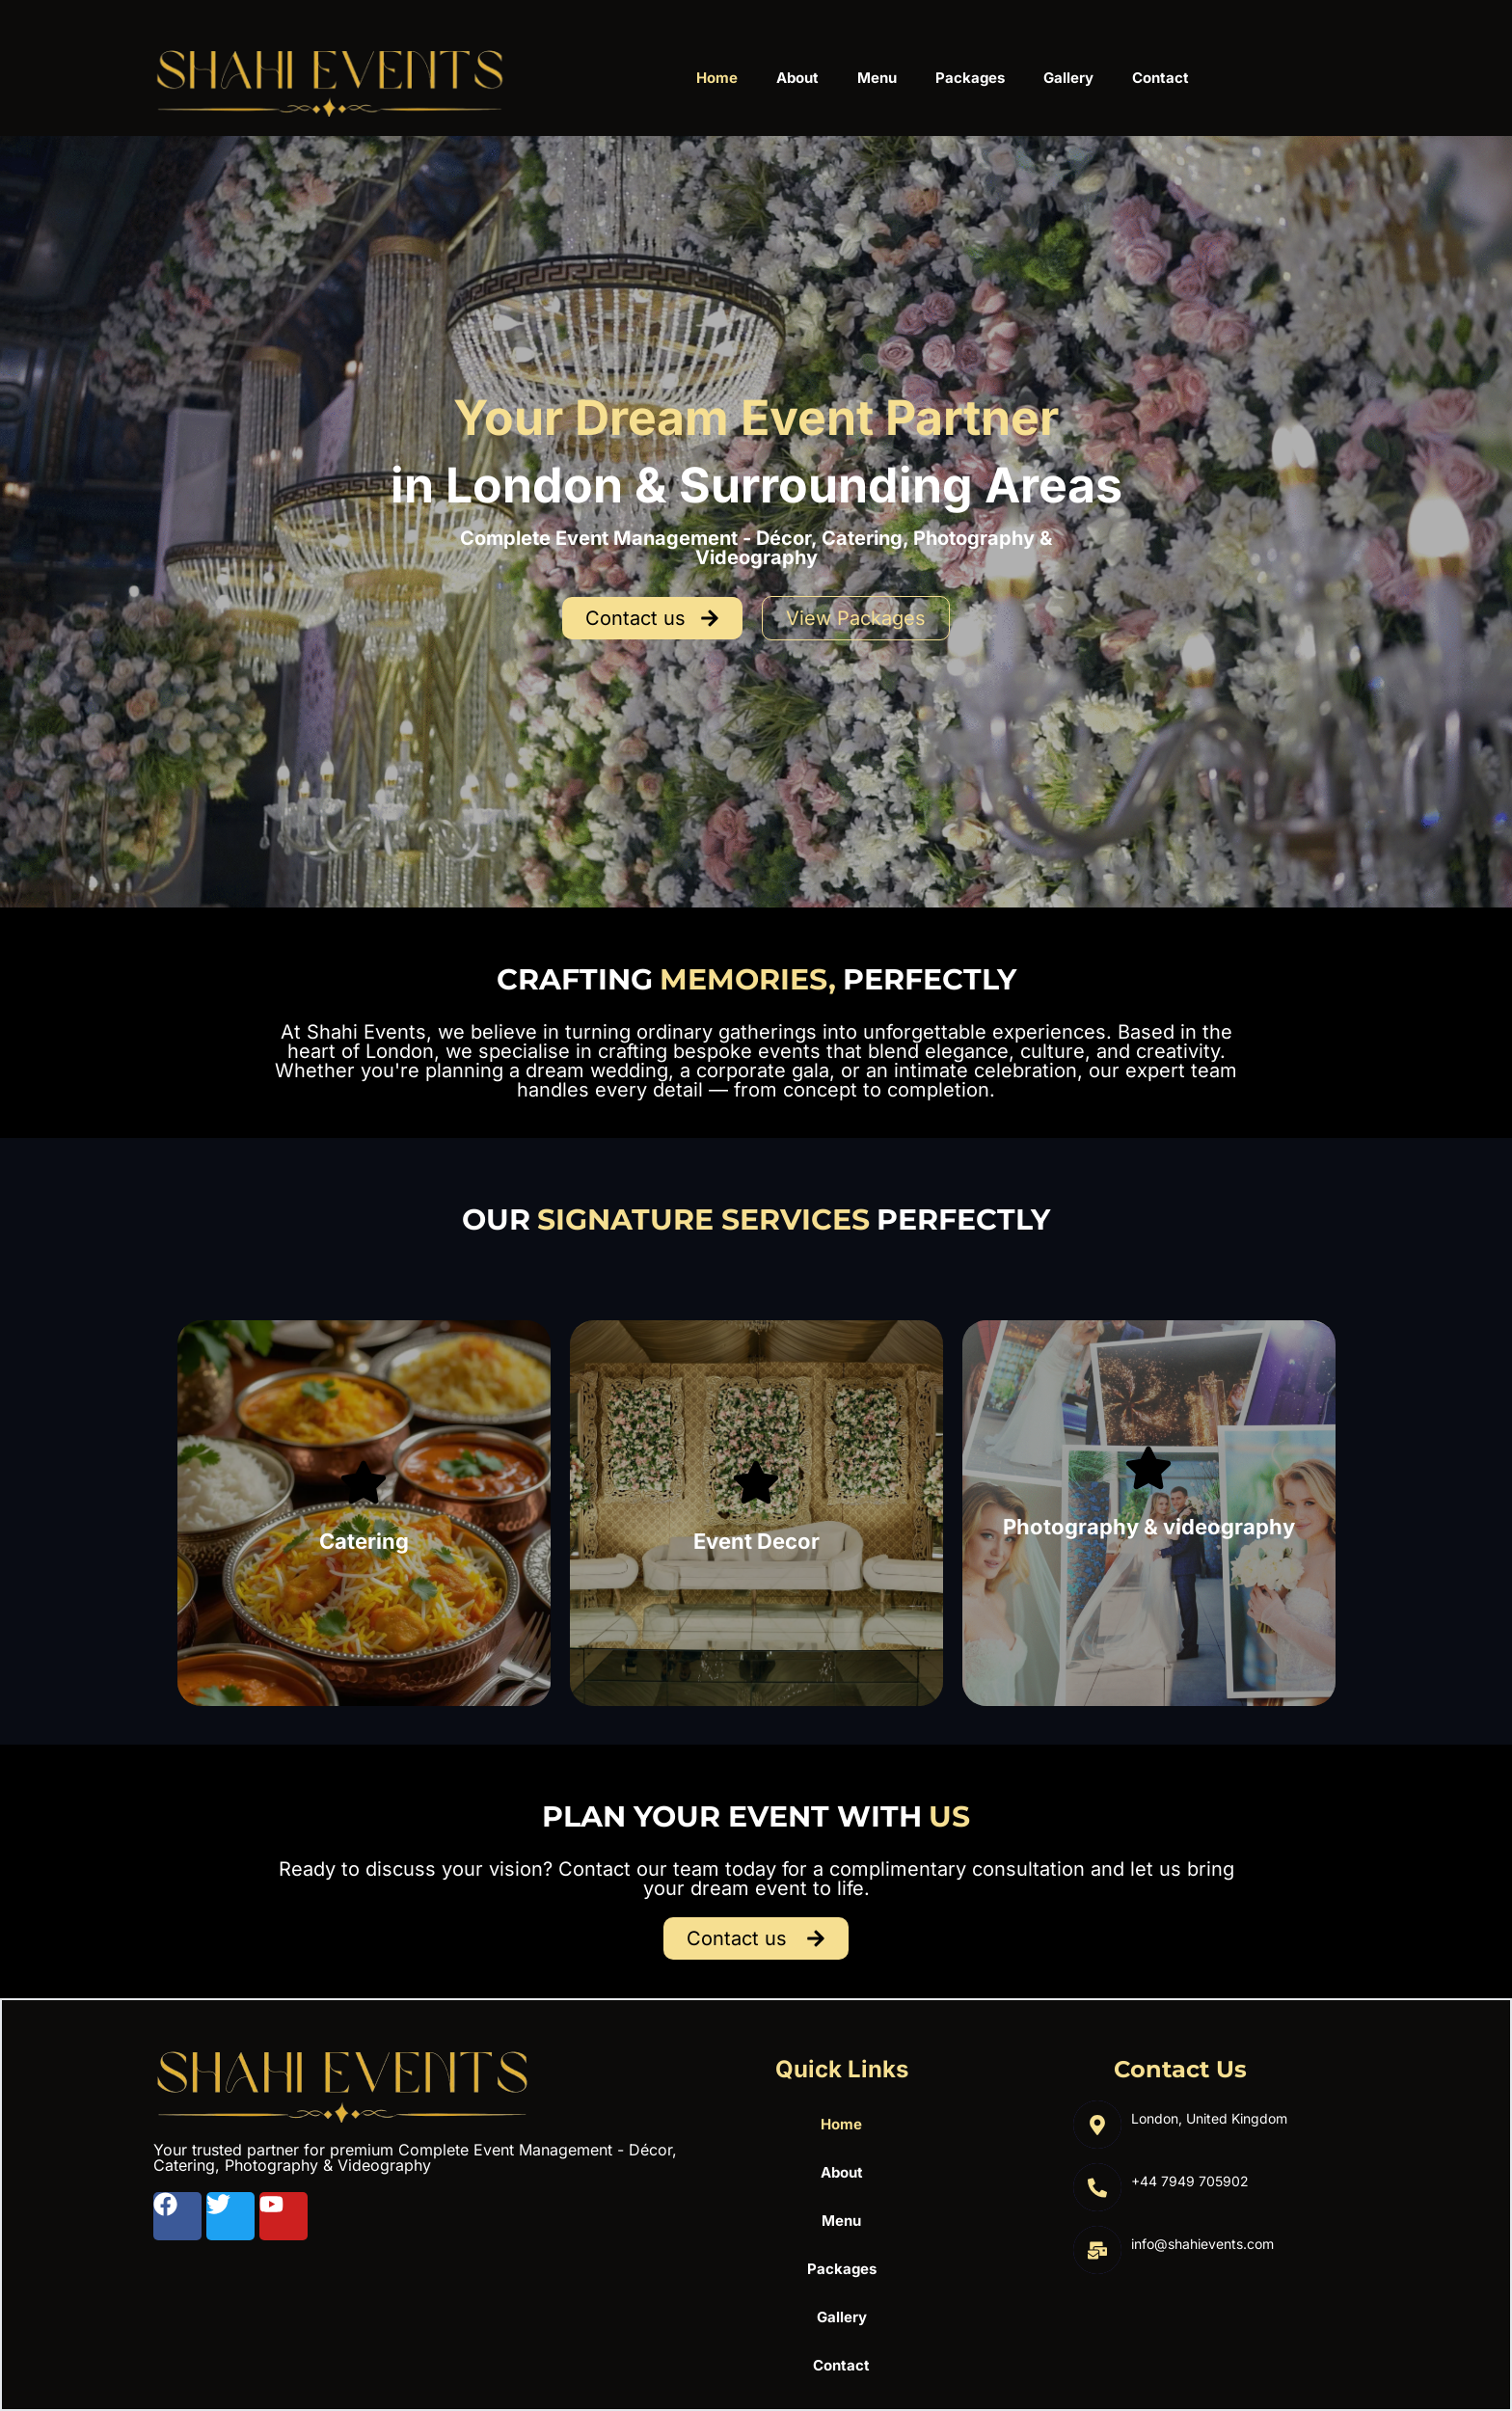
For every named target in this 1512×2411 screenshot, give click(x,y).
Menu (877, 77)
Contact (1160, 77)
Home (717, 77)
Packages (970, 77)
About (797, 77)
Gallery (1068, 77)
